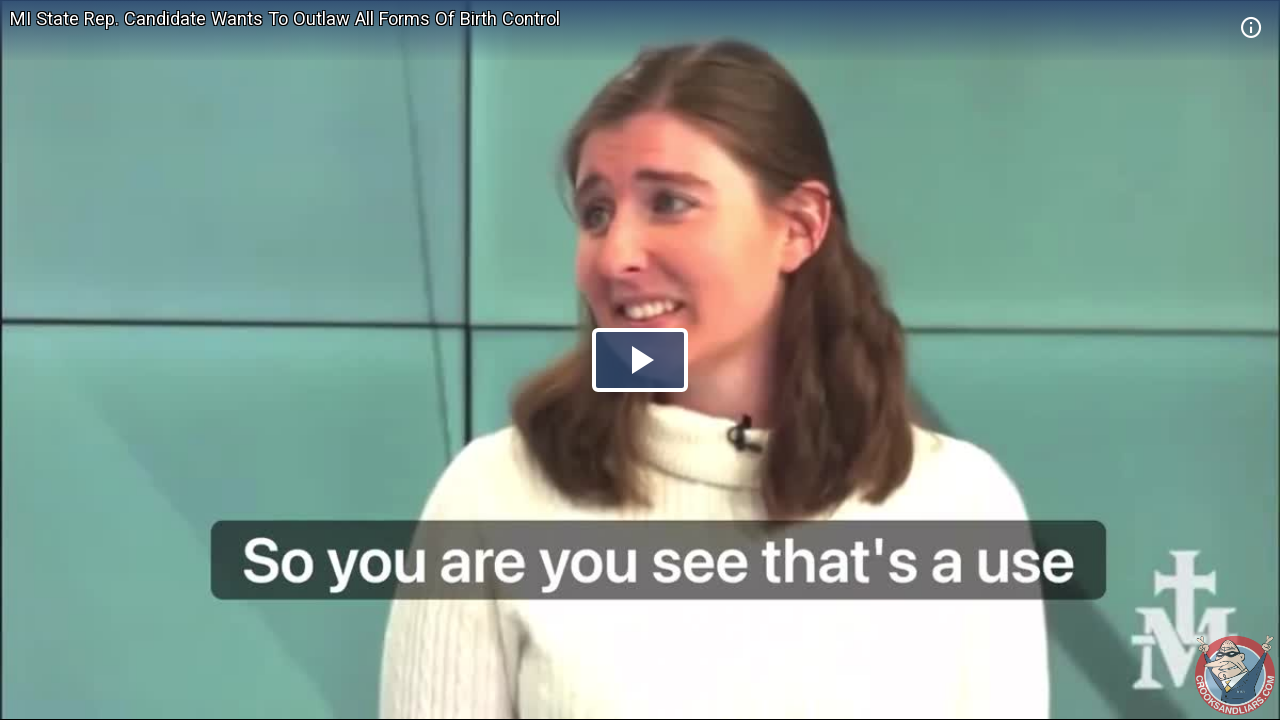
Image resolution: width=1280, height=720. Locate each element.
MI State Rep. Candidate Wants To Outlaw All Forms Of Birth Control (285, 18)
